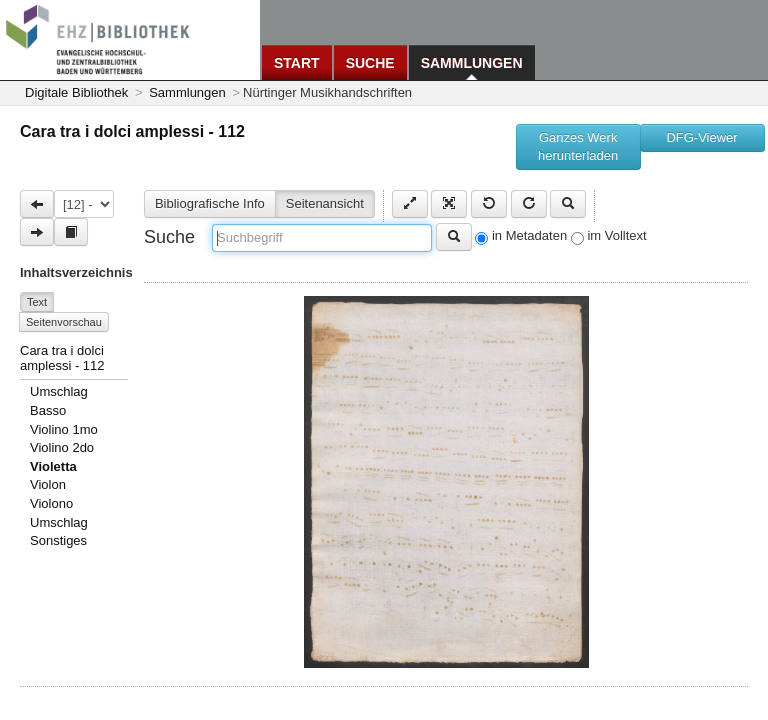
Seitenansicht (325, 203)
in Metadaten (529, 235)
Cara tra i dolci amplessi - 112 (132, 131)
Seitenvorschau (64, 322)
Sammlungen (472, 63)
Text (37, 302)
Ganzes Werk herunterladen (578, 146)
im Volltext (616, 235)
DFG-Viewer (701, 137)
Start (297, 63)
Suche (370, 63)
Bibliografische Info (210, 203)
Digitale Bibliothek (76, 92)
